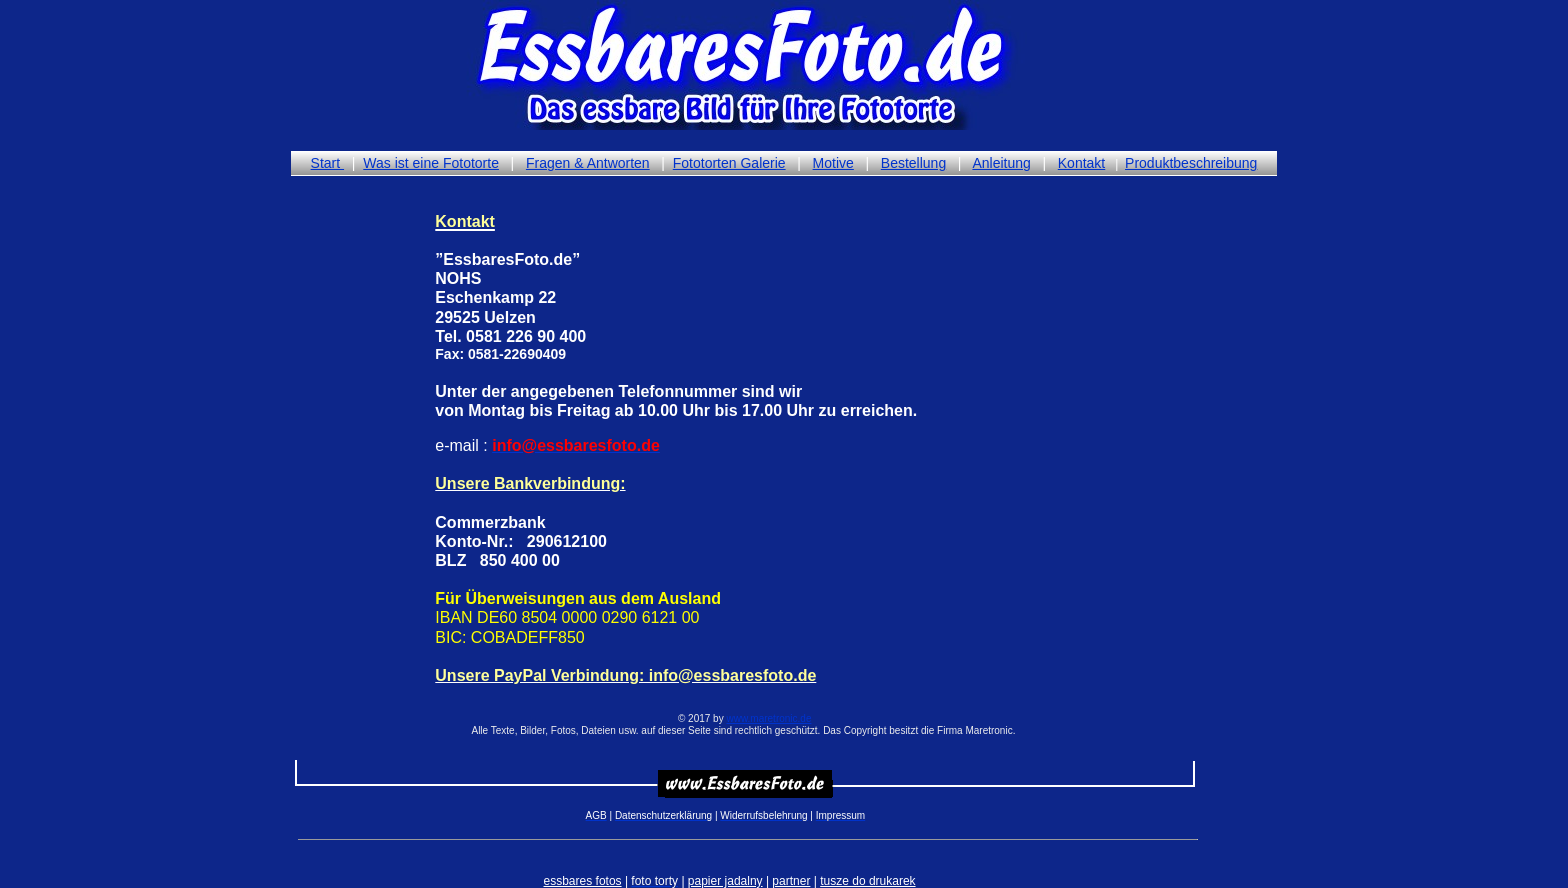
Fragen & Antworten (588, 163)
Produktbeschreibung (1191, 163)
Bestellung (913, 163)
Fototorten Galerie (729, 163)
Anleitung (1001, 163)
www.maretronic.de (768, 718)
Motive (833, 163)
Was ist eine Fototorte (431, 163)
